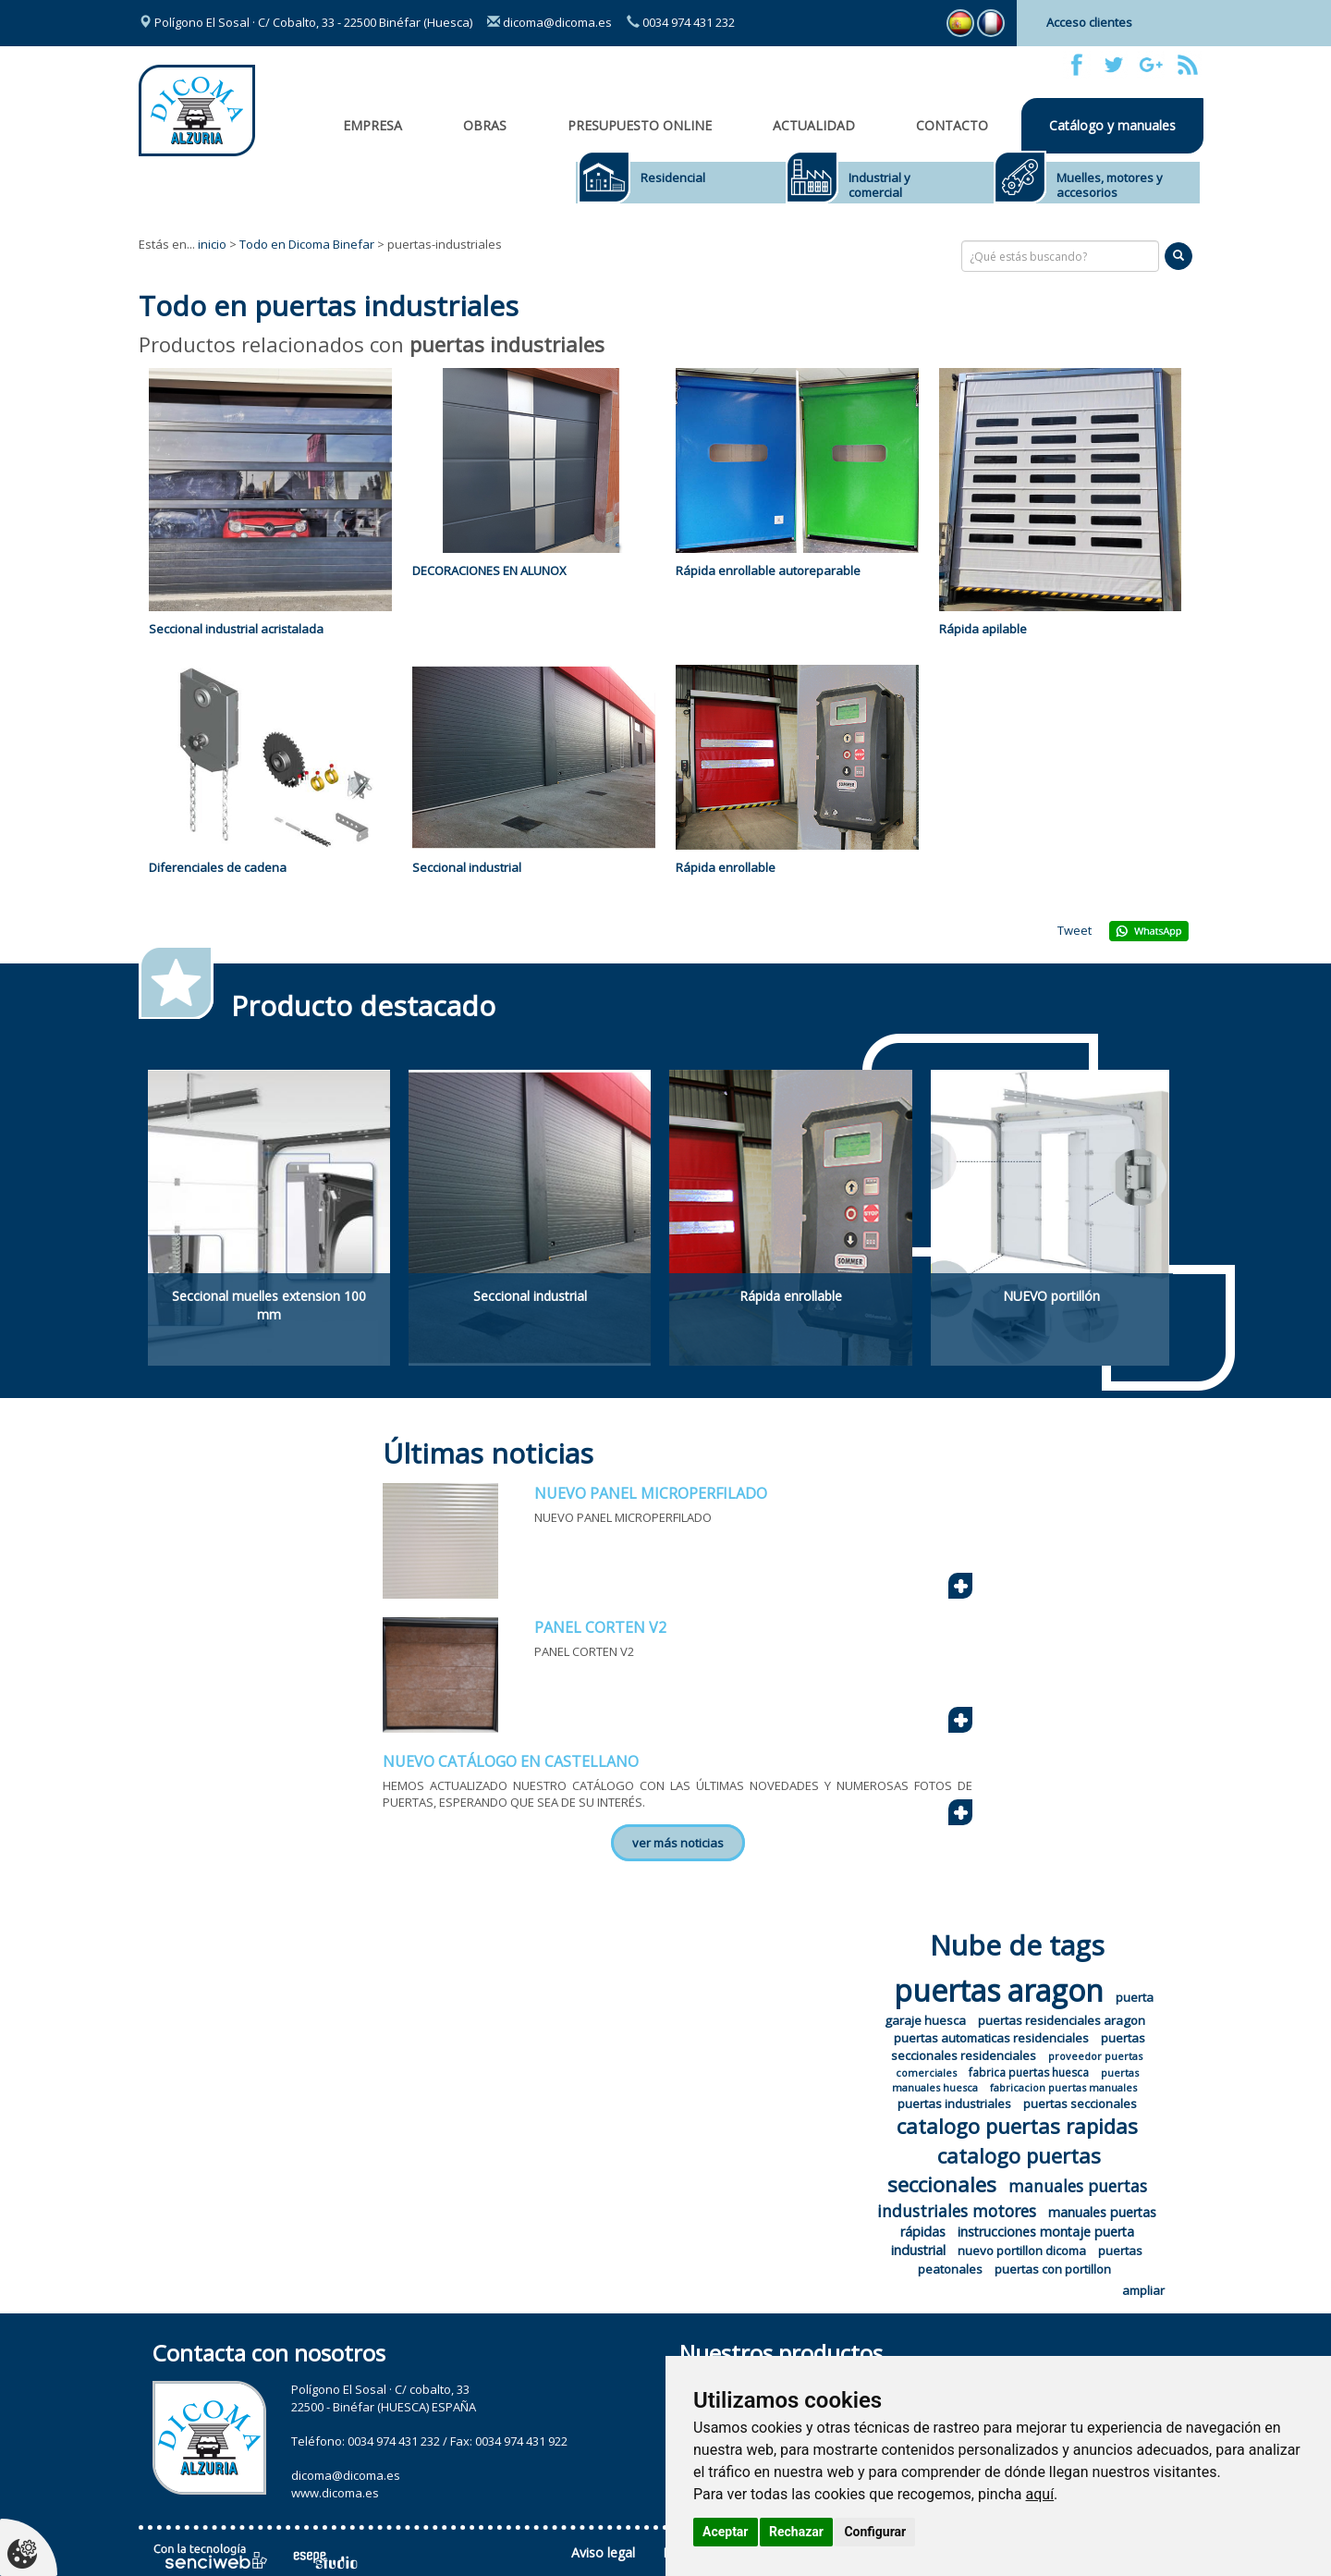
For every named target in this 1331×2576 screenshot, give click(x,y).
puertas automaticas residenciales (991, 2038)
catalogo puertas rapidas (1017, 2126)
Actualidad (814, 125)
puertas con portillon (1053, 2269)
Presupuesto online (640, 125)
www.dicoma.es (335, 2492)
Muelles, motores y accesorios (1109, 185)
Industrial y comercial (879, 185)
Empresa (372, 125)
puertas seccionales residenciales (1018, 2047)
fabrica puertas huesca (1029, 2072)
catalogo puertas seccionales (994, 2169)
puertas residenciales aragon (1061, 2020)
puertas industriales (954, 2103)
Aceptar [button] (725, 2531)
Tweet (1074, 930)
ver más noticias (678, 1842)
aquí (1040, 2494)
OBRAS (485, 125)
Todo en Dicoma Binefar (306, 244)
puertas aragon (999, 1990)
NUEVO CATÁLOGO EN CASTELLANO (511, 1761)
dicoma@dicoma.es (549, 22)
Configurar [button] (875, 2531)
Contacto (952, 125)
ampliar (1143, 2290)
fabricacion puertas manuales (1063, 2087)
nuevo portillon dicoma (1022, 2250)
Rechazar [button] (796, 2531)
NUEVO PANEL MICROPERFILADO (650, 1493)
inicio (212, 244)
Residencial (673, 177)
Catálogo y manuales (1112, 125)
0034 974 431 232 (681, 22)
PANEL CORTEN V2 (600, 1627)
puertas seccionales (1080, 2103)
